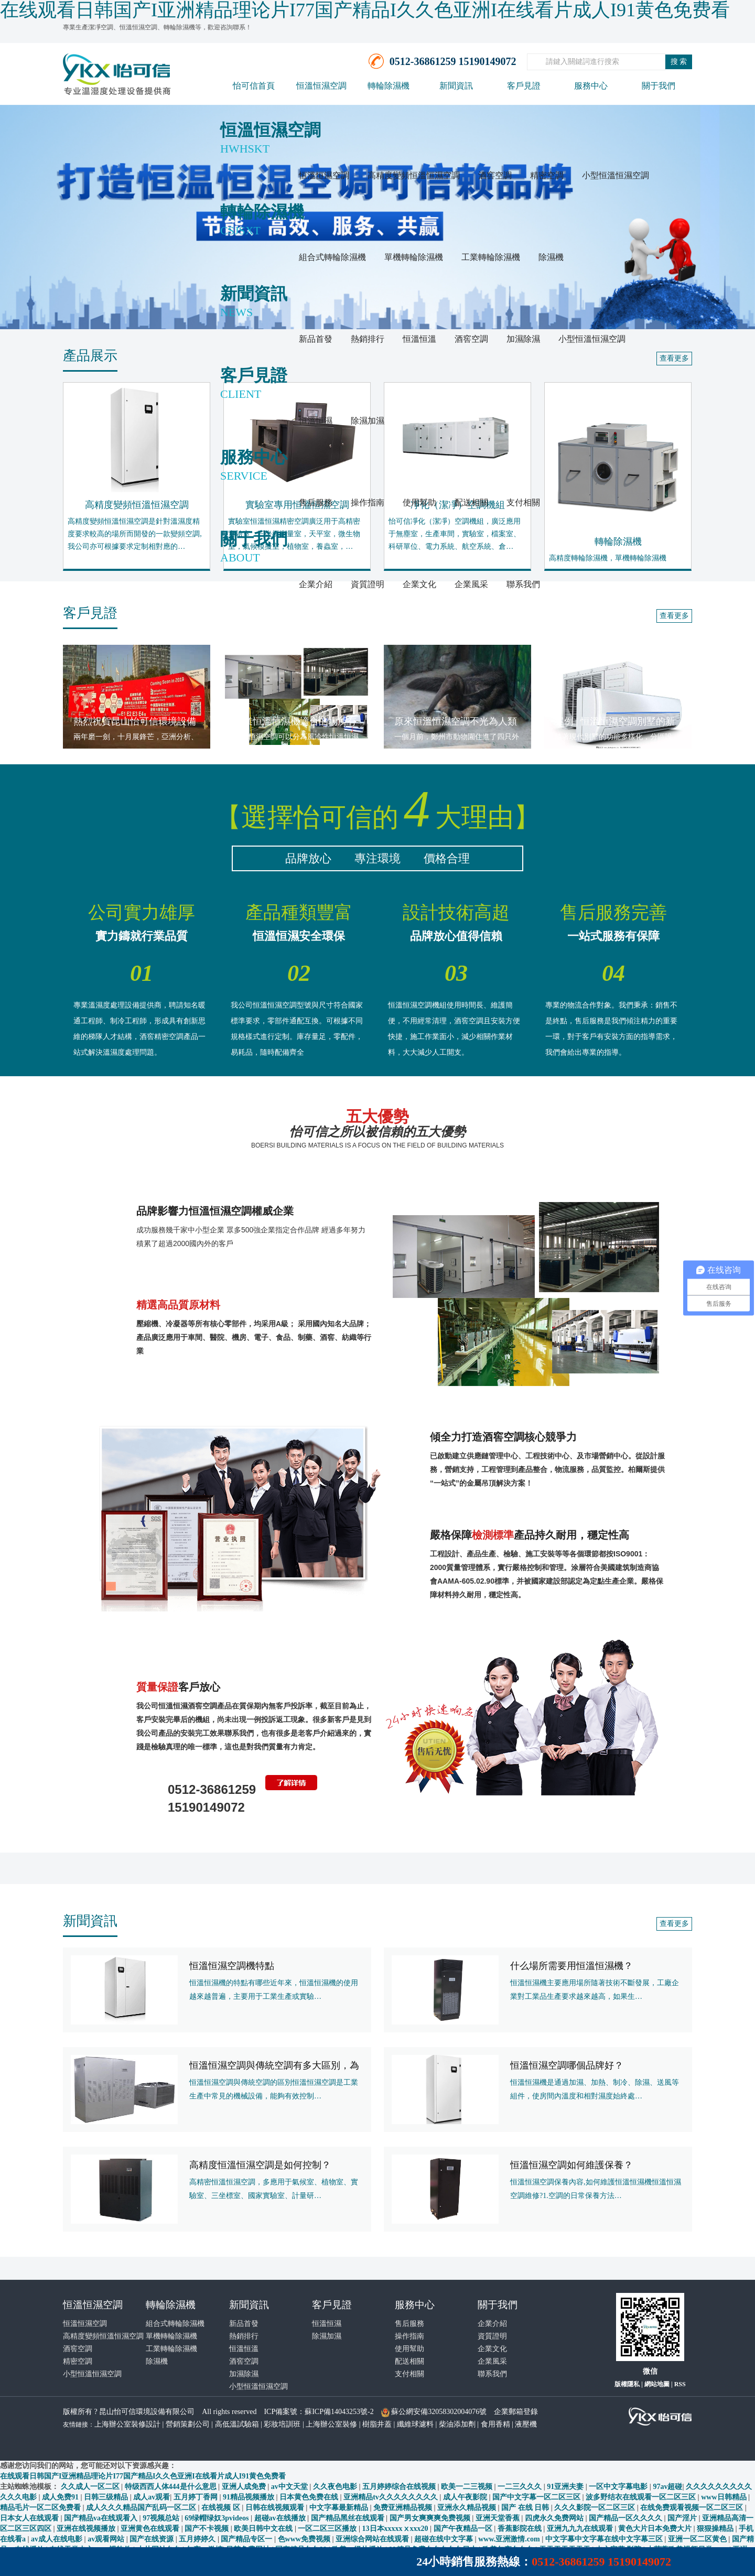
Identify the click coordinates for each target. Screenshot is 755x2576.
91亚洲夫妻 (566, 2487)
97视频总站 (162, 2518)
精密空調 (547, 175)
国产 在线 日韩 (526, 2508)
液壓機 (526, 2424)
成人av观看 (151, 2497)
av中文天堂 (290, 2487)
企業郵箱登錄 (516, 2412)
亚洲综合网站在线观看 (373, 2539)
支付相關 (523, 502)
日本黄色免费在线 (309, 2497)
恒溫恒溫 (419, 338)
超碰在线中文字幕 (444, 2539)
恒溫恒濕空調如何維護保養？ (571, 2165)
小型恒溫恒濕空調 (615, 175)
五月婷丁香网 (197, 2497)
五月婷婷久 (198, 2539)
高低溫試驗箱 (237, 2424)
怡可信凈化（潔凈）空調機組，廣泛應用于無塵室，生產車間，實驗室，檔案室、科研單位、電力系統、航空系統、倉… (455, 533)
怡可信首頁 (254, 85)
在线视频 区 (221, 2508)
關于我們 (658, 85)
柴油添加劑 (457, 2424)
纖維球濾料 (415, 2424)
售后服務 (315, 502)
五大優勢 (377, 1129)
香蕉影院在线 (521, 2528)
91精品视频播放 (249, 2497)
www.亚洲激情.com (510, 2539)
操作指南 (367, 502)
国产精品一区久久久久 (626, 2518)
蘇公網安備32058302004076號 (439, 2412)
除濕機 (551, 257)
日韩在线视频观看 (275, 2508)
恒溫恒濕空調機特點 (231, 1966)
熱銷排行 (367, 338)
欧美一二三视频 (467, 2487)
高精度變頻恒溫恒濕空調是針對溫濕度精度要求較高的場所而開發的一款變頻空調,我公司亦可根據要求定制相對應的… (135, 533)
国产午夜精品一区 (464, 2528)
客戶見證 (524, 85)
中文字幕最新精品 (339, 2508)
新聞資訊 (456, 85)
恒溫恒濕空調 (321, 85)
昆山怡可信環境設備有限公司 (147, 2412)
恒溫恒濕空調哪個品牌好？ (566, 2065)
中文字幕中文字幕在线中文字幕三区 (605, 2539)
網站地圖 (657, 2384)
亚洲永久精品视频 (467, 2508)
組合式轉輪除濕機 (332, 257)
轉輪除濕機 (388, 85)
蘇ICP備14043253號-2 (339, 2412)
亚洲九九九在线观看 (581, 2528)
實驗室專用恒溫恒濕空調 (297, 505)
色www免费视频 (305, 2539)
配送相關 (471, 502)
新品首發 (315, 338)
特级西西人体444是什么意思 (172, 2487)
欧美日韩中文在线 (264, 2528)
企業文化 (419, 584)
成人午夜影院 (466, 2497)
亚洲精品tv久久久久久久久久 (391, 2497)
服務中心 (591, 85)
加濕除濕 (523, 338)
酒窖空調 (495, 175)
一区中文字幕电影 (619, 2487)
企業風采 (471, 584)
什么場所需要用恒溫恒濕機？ (571, 1966)
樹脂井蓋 (377, 2424)
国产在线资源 (153, 2539)
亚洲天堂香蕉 (499, 2518)
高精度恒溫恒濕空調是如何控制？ (260, 2165)
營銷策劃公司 (188, 2424)
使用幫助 (419, 502)
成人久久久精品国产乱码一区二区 (142, 2508)
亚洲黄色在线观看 (151, 2528)
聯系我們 (523, 584)
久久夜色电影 (336, 2487)
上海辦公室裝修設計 (127, 2424)
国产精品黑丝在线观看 (348, 2518)
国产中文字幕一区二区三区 (537, 2497)
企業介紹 (315, 584)
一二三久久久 (521, 2487)
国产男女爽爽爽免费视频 (431, 2518)
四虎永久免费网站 (555, 2518)
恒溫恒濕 (315, 420)
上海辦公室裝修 (331, 2424)
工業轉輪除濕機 (490, 257)
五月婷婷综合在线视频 (400, 2487)
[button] (56, 1288)
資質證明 (367, 584)
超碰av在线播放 (281, 2518)
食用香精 (495, 2424)
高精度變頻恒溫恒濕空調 (414, 175)
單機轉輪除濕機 (413, 257)
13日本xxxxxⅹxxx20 (396, 2528)
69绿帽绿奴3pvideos (218, 2518)
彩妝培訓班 (282, 2424)
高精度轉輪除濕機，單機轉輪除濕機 (607, 558)
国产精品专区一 (247, 2539)
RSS (680, 2384)
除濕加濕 (367, 420)
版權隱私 (627, 2384)
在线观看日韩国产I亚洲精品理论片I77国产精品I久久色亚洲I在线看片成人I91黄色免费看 (143, 2476)
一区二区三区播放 (328, 2528)
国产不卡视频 (208, 2528)
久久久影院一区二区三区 (595, 2508)
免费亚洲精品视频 (403, 2508)
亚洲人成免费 (245, 2487)
